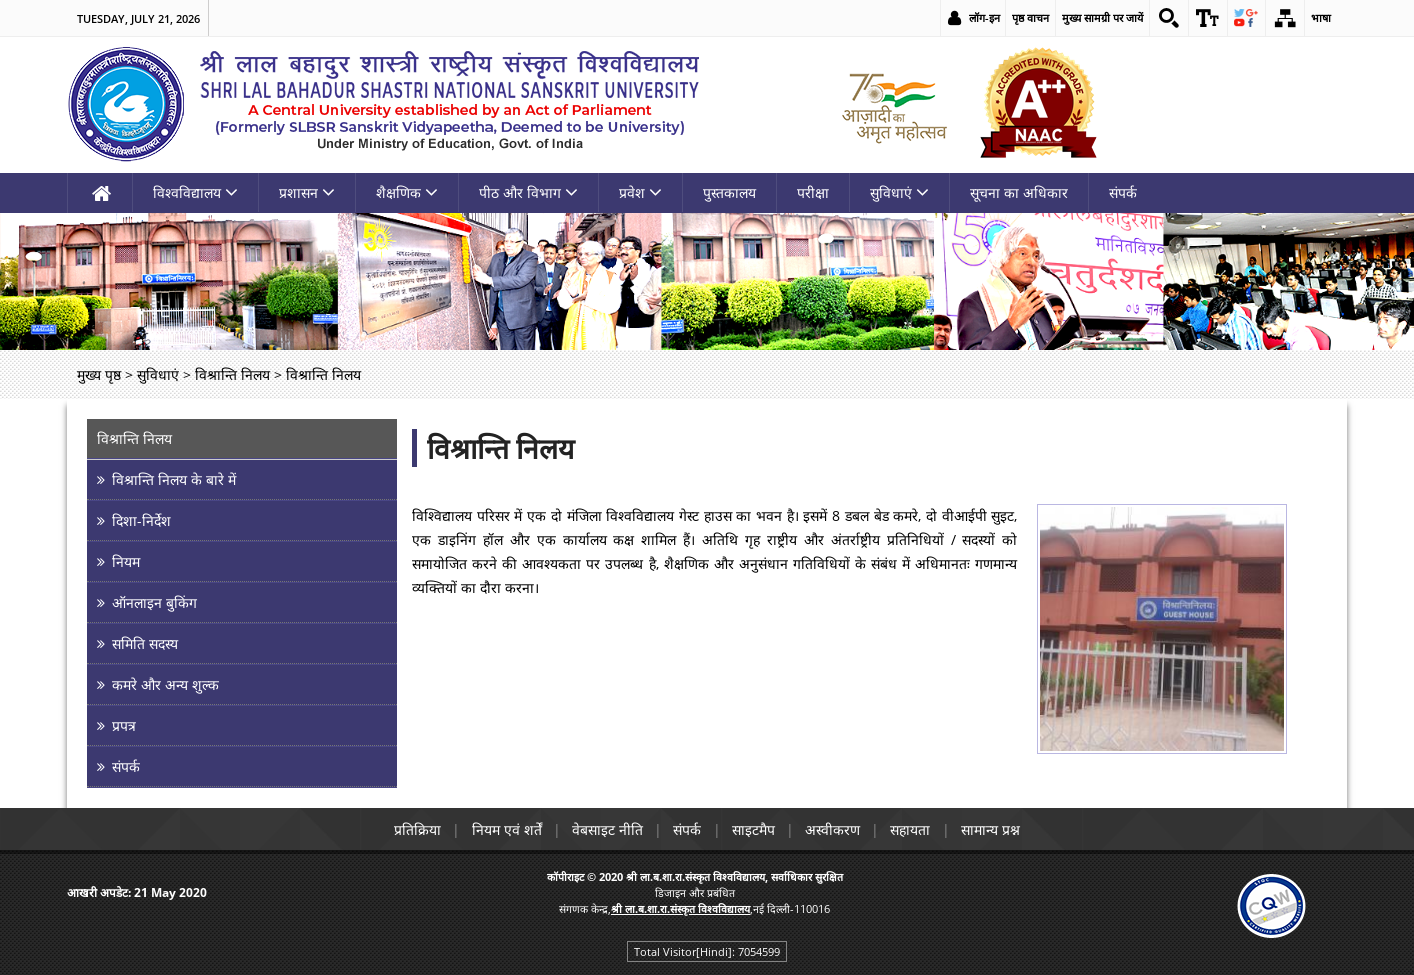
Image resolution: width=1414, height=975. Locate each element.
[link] (1168, 18)
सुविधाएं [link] (899, 192)
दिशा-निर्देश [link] (141, 520)
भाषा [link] (1321, 17)
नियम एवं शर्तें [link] (503, 829)
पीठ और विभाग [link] (528, 192)
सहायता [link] (915, 829)
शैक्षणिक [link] (407, 192)
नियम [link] (126, 561)
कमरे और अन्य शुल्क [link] (165, 684)
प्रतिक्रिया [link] (412, 829)
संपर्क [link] (1123, 192)
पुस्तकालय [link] (729, 192)
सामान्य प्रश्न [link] (996, 829)
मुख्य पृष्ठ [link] (99, 374)
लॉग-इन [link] (983, 17)
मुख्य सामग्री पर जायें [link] (1101, 17)
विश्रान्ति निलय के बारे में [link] (174, 479)
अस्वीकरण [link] (835, 829)
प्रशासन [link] (307, 192)
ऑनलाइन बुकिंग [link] (154, 602)
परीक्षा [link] (813, 192)
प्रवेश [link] (640, 192)
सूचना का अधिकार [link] (1019, 192)
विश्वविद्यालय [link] (195, 192)
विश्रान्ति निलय (500, 448)
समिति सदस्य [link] (145, 643)
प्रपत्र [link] (124, 725)
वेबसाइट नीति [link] (605, 829)
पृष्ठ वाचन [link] (1029, 17)
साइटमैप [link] (754, 829)
